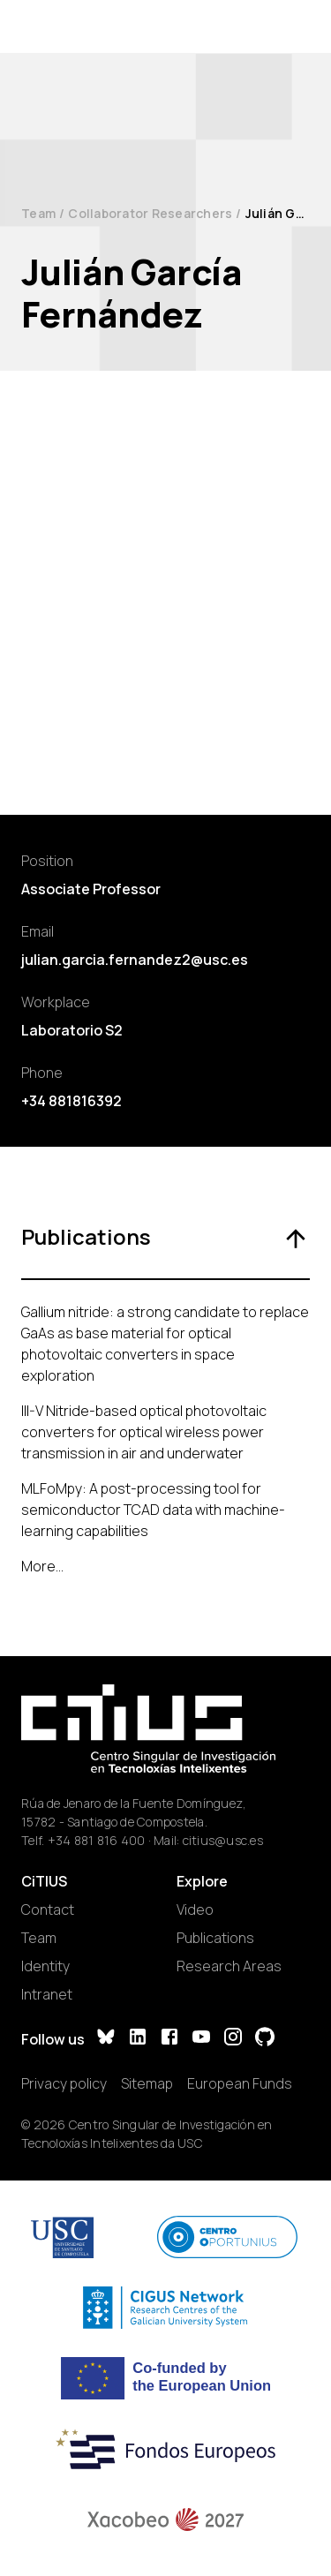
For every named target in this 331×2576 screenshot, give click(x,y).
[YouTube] (201, 2039)
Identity (45, 1966)
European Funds (239, 2083)
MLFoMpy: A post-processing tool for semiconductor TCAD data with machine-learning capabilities (153, 1509)
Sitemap (147, 2083)
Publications (215, 1937)
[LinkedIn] (137, 2039)
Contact (47, 1909)
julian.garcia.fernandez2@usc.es (134, 959)
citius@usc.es (223, 1840)
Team (38, 213)
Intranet (46, 1994)
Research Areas (229, 1966)
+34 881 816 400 (97, 1840)
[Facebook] (169, 2039)
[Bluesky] (106, 2039)
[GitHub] (264, 2039)
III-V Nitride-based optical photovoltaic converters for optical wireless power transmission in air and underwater (144, 1432)
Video (195, 1909)
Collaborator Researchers (150, 213)
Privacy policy (64, 2083)
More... (42, 1566)
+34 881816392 (71, 1101)
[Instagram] (233, 2039)
